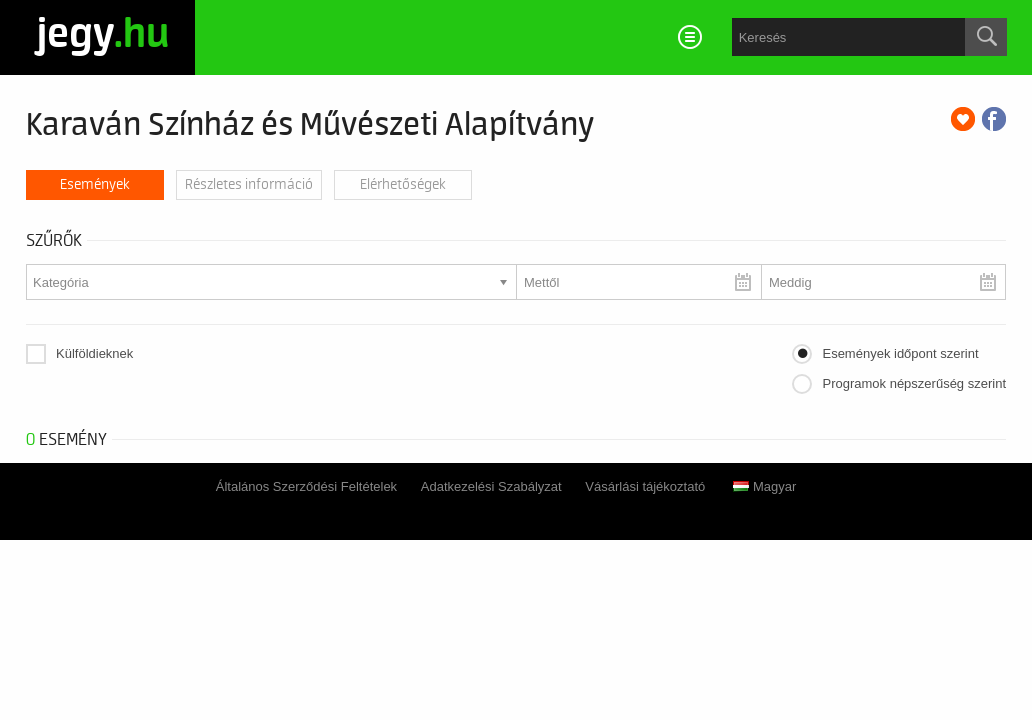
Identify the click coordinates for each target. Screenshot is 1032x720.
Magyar (764, 486)
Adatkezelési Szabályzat (491, 486)
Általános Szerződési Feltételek (306, 486)
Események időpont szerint (900, 353)
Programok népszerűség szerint (914, 383)
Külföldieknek (94, 353)
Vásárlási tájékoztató (645, 486)
